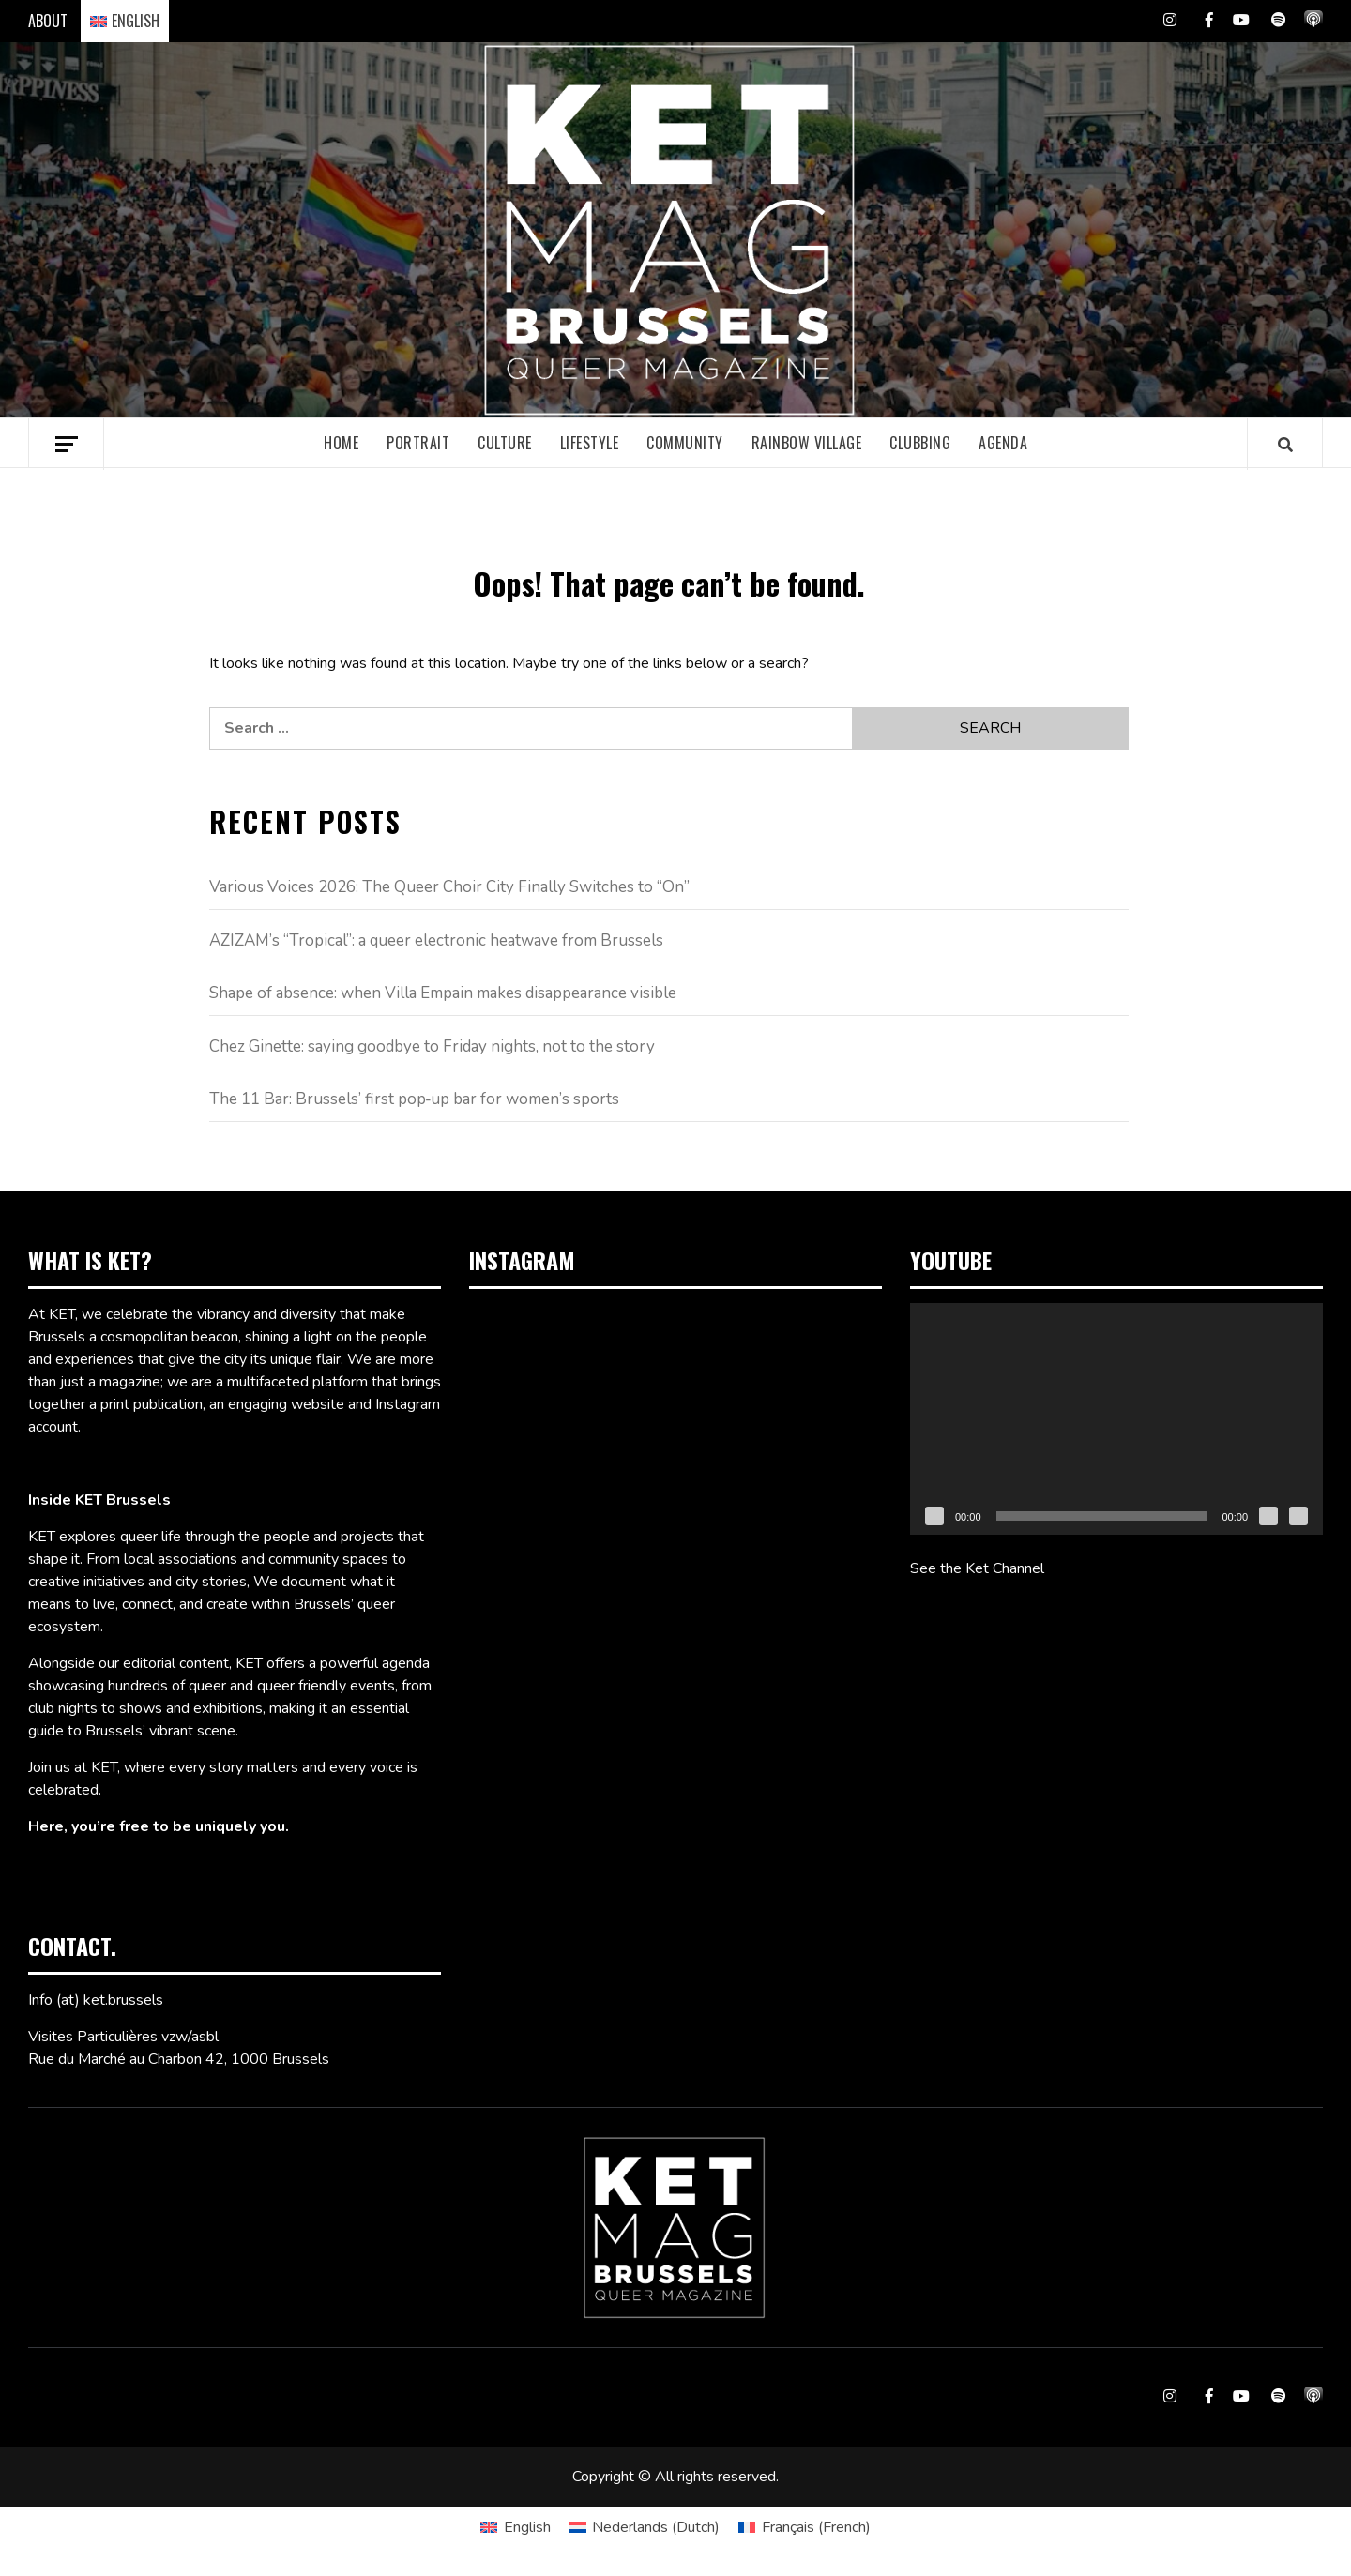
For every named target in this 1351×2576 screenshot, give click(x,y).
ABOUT (48, 20)
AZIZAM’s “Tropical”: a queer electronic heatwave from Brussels (436, 940)
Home (341, 443)
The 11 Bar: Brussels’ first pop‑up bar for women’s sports (414, 1099)
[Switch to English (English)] (515, 2527)
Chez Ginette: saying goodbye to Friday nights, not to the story (432, 1046)
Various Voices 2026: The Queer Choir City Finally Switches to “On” (449, 887)
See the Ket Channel (977, 1568)
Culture (505, 443)
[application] (1116, 1419)
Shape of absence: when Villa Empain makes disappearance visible (442, 993)
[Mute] (1268, 1516)
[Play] (934, 1516)
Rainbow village (806, 443)
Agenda (1003, 443)
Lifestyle (589, 443)
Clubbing (919, 443)
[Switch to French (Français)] (804, 2527)
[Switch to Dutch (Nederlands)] (644, 2527)
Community (684, 443)
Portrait (418, 443)
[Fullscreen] (1298, 1516)
